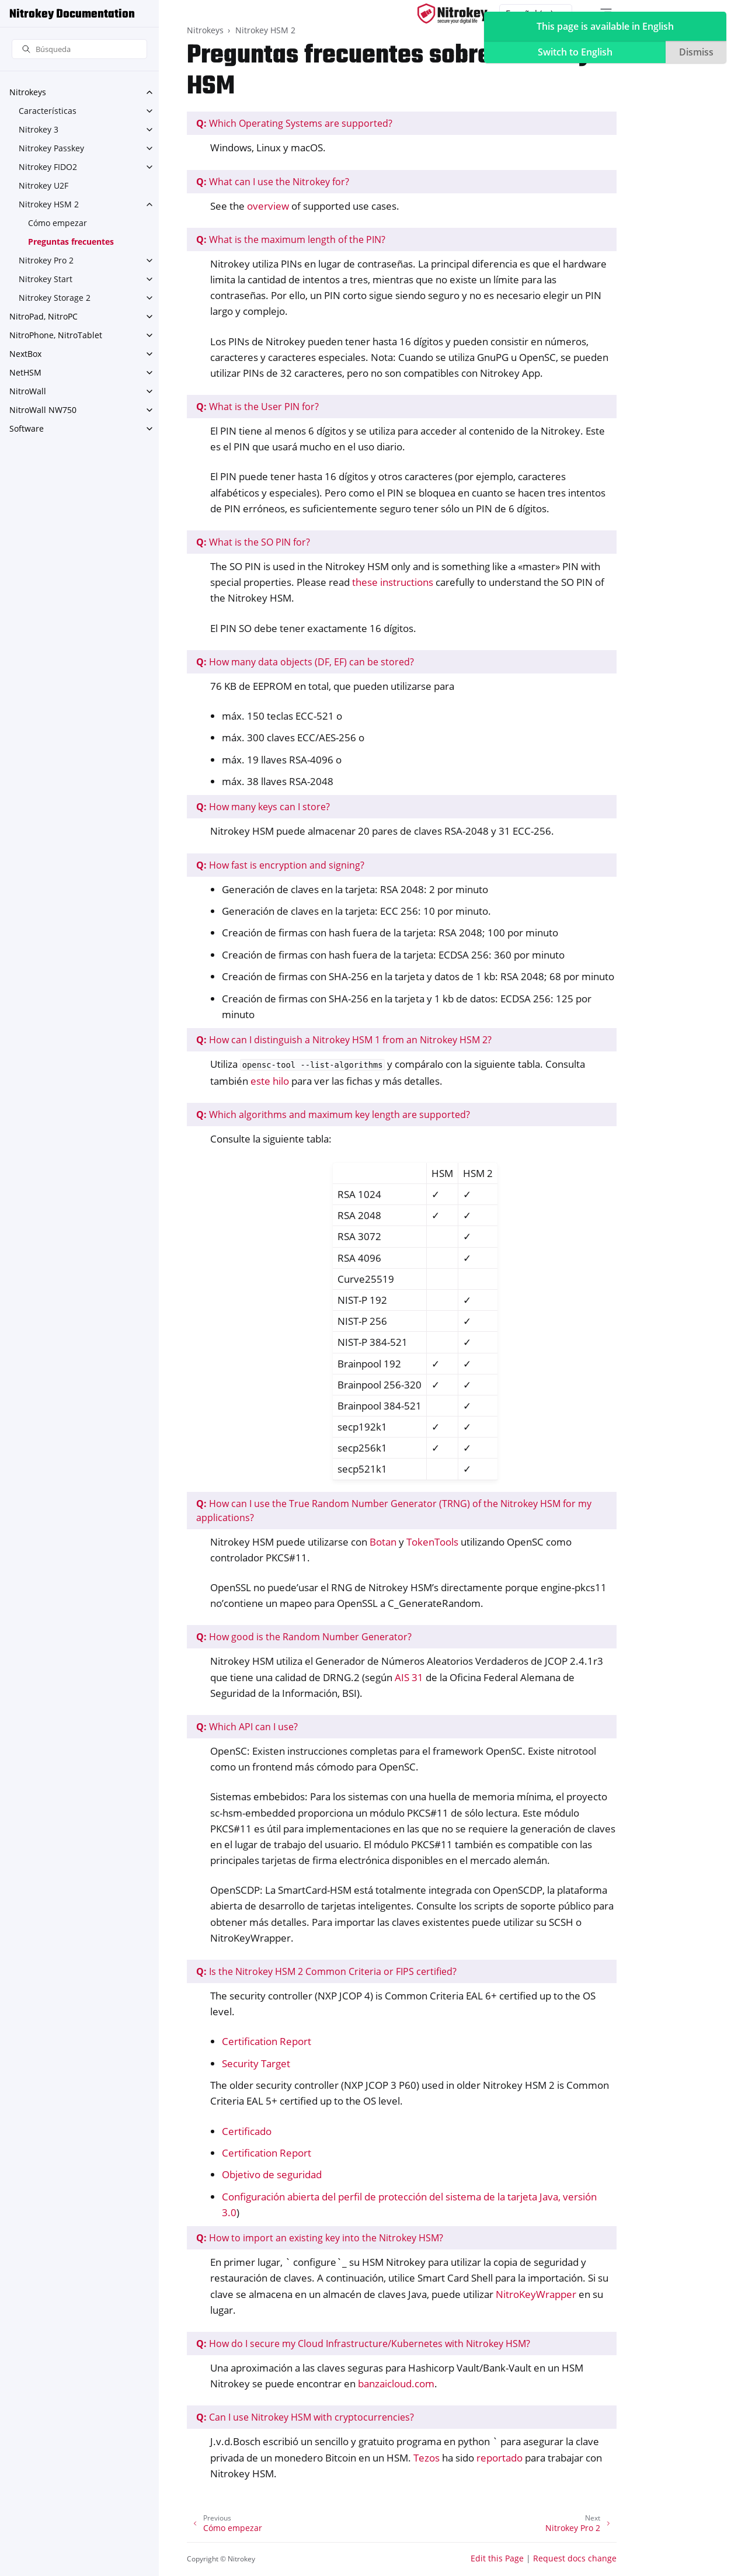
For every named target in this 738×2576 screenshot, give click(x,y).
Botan (383, 1542)
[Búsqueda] (79, 49)
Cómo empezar (57, 222)
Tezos (426, 2457)
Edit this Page (497, 2558)
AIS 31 (409, 1677)
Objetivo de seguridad (272, 2174)
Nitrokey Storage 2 (54, 297)
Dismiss (696, 52)
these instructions (392, 582)
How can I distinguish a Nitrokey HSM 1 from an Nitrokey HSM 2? (344, 1039)
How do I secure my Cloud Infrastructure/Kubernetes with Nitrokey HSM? (363, 2343)
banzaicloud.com (396, 2383)
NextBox (25, 353)
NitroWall (27, 391)
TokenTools (432, 1542)
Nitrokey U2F (43, 185)
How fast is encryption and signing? (280, 865)
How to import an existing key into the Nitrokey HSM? (319, 2237)
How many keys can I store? (263, 806)
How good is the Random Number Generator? (304, 1636)
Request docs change (575, 2558)
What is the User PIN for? (257, 406)
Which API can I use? (247, 1726)
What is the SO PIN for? (253, 542)
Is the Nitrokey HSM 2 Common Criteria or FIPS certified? (326, 1971)
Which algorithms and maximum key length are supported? (333, 1114)
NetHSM (25, 372)
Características (47, 110)
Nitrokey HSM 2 (49, 204)
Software (26, 428)
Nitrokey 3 (38, 129)
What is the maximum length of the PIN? (290, 239)
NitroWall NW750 (42, 409)
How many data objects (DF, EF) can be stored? (305, 661)
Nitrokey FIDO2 (48, 166)
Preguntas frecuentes (71, 241)
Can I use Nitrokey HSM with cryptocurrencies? (305, 2417)
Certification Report (266, 2041)
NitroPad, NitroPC (43, 316)
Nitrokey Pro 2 (46, 260)
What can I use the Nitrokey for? (272, 181)
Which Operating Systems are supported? (294, 123)
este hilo (269, 1081)
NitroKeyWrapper (536, 2294)
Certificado (246, 2131)
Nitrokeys (27, 92)
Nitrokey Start (45, 278)
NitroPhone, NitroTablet (55, 335)
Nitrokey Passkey (51, 148)
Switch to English (575, 52)
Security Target (256, 2063)
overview (268, 206)
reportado (499, 2457)
